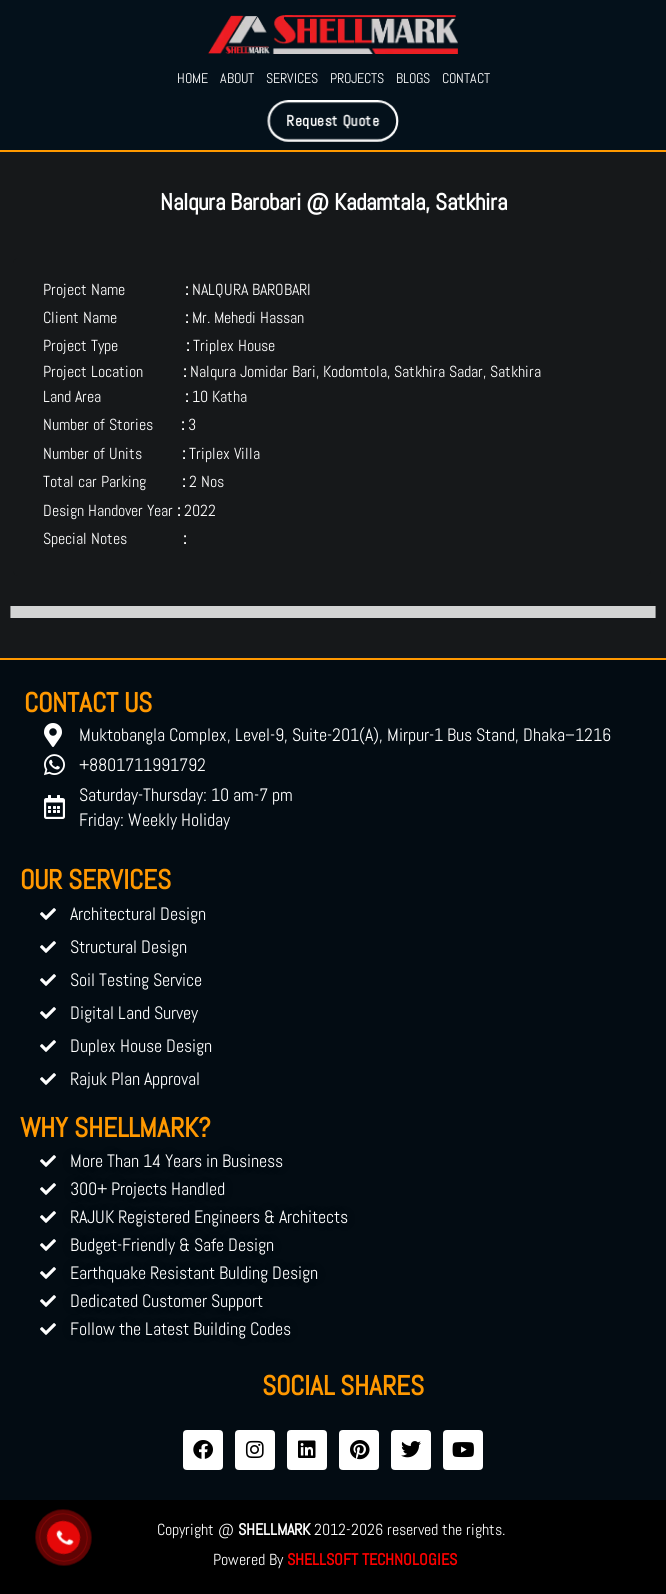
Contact (466, 78)
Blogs (413, 78)
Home (192, 78)
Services (292, 78)
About (237, 78)
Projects (357, 78)
